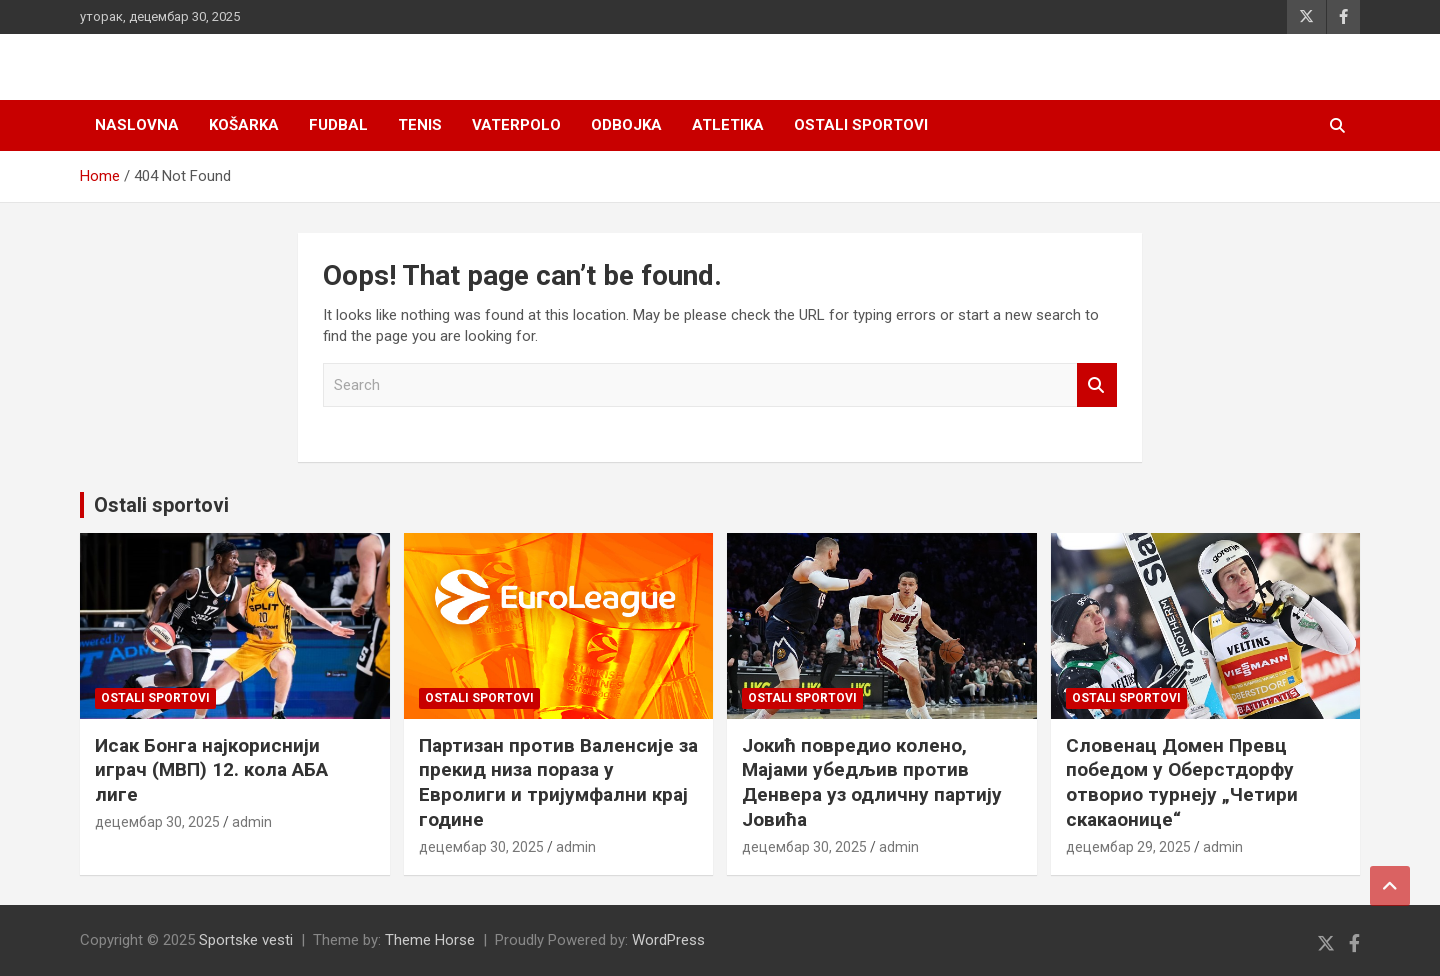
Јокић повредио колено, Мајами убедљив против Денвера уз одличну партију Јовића (872, 782)
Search (1097, 385)
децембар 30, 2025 (157, 822)
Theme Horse (430, 940)
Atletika (728, 125)
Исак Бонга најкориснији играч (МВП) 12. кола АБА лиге (211, 770)
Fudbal (338, 125)
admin (252, 822)
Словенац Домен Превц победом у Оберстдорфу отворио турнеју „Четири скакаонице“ (1182, 782)
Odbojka (626, 125)
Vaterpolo (516, 125)
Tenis (420, 125)
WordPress (668, 940)
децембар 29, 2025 (1128, 847)
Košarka (244, 125)
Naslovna (137, 125)
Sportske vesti (246, 940)
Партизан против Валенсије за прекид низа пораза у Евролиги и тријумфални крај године (558, 782)
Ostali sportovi (861, 125)
